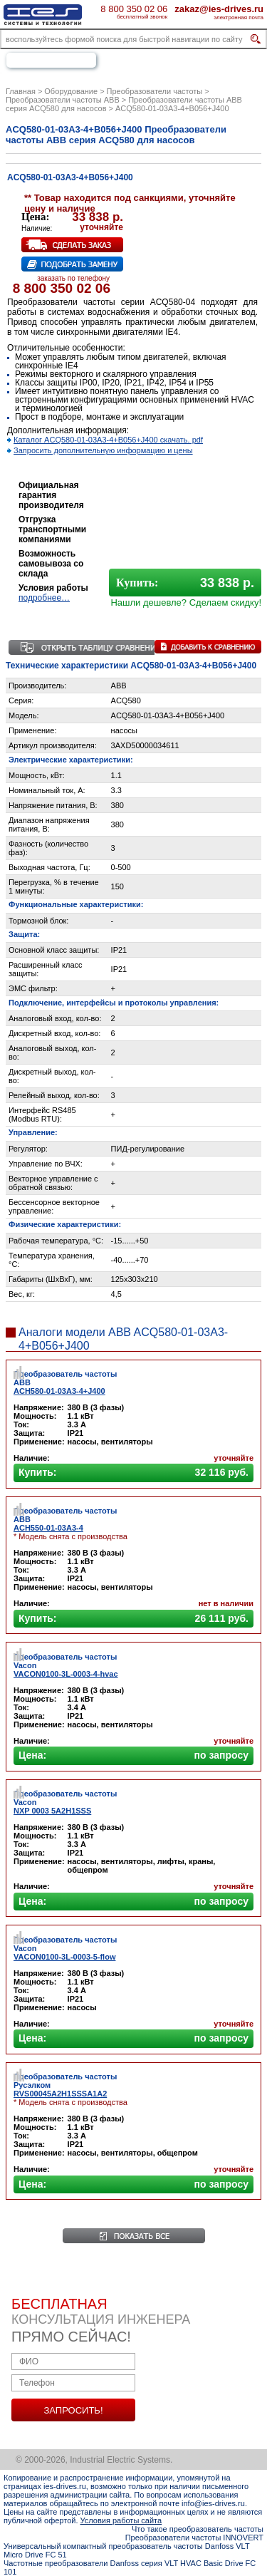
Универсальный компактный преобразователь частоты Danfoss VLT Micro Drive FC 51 (126, 2550)
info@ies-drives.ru (213, 2503)
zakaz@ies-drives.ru (218, 9)
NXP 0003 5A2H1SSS (52, 1810)
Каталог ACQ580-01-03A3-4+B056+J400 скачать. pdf (108, 439)
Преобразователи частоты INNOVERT (194, 2537)
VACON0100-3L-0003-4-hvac (66, 1674)
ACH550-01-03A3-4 (48, 1528)
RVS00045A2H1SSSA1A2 (60, 2093)
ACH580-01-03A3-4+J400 (59, 1391)
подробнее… (44, 598)
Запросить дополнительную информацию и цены (103, 450)
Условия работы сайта (121, 2520)
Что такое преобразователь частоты (197, 2529)
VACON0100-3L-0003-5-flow (64, 1956)
